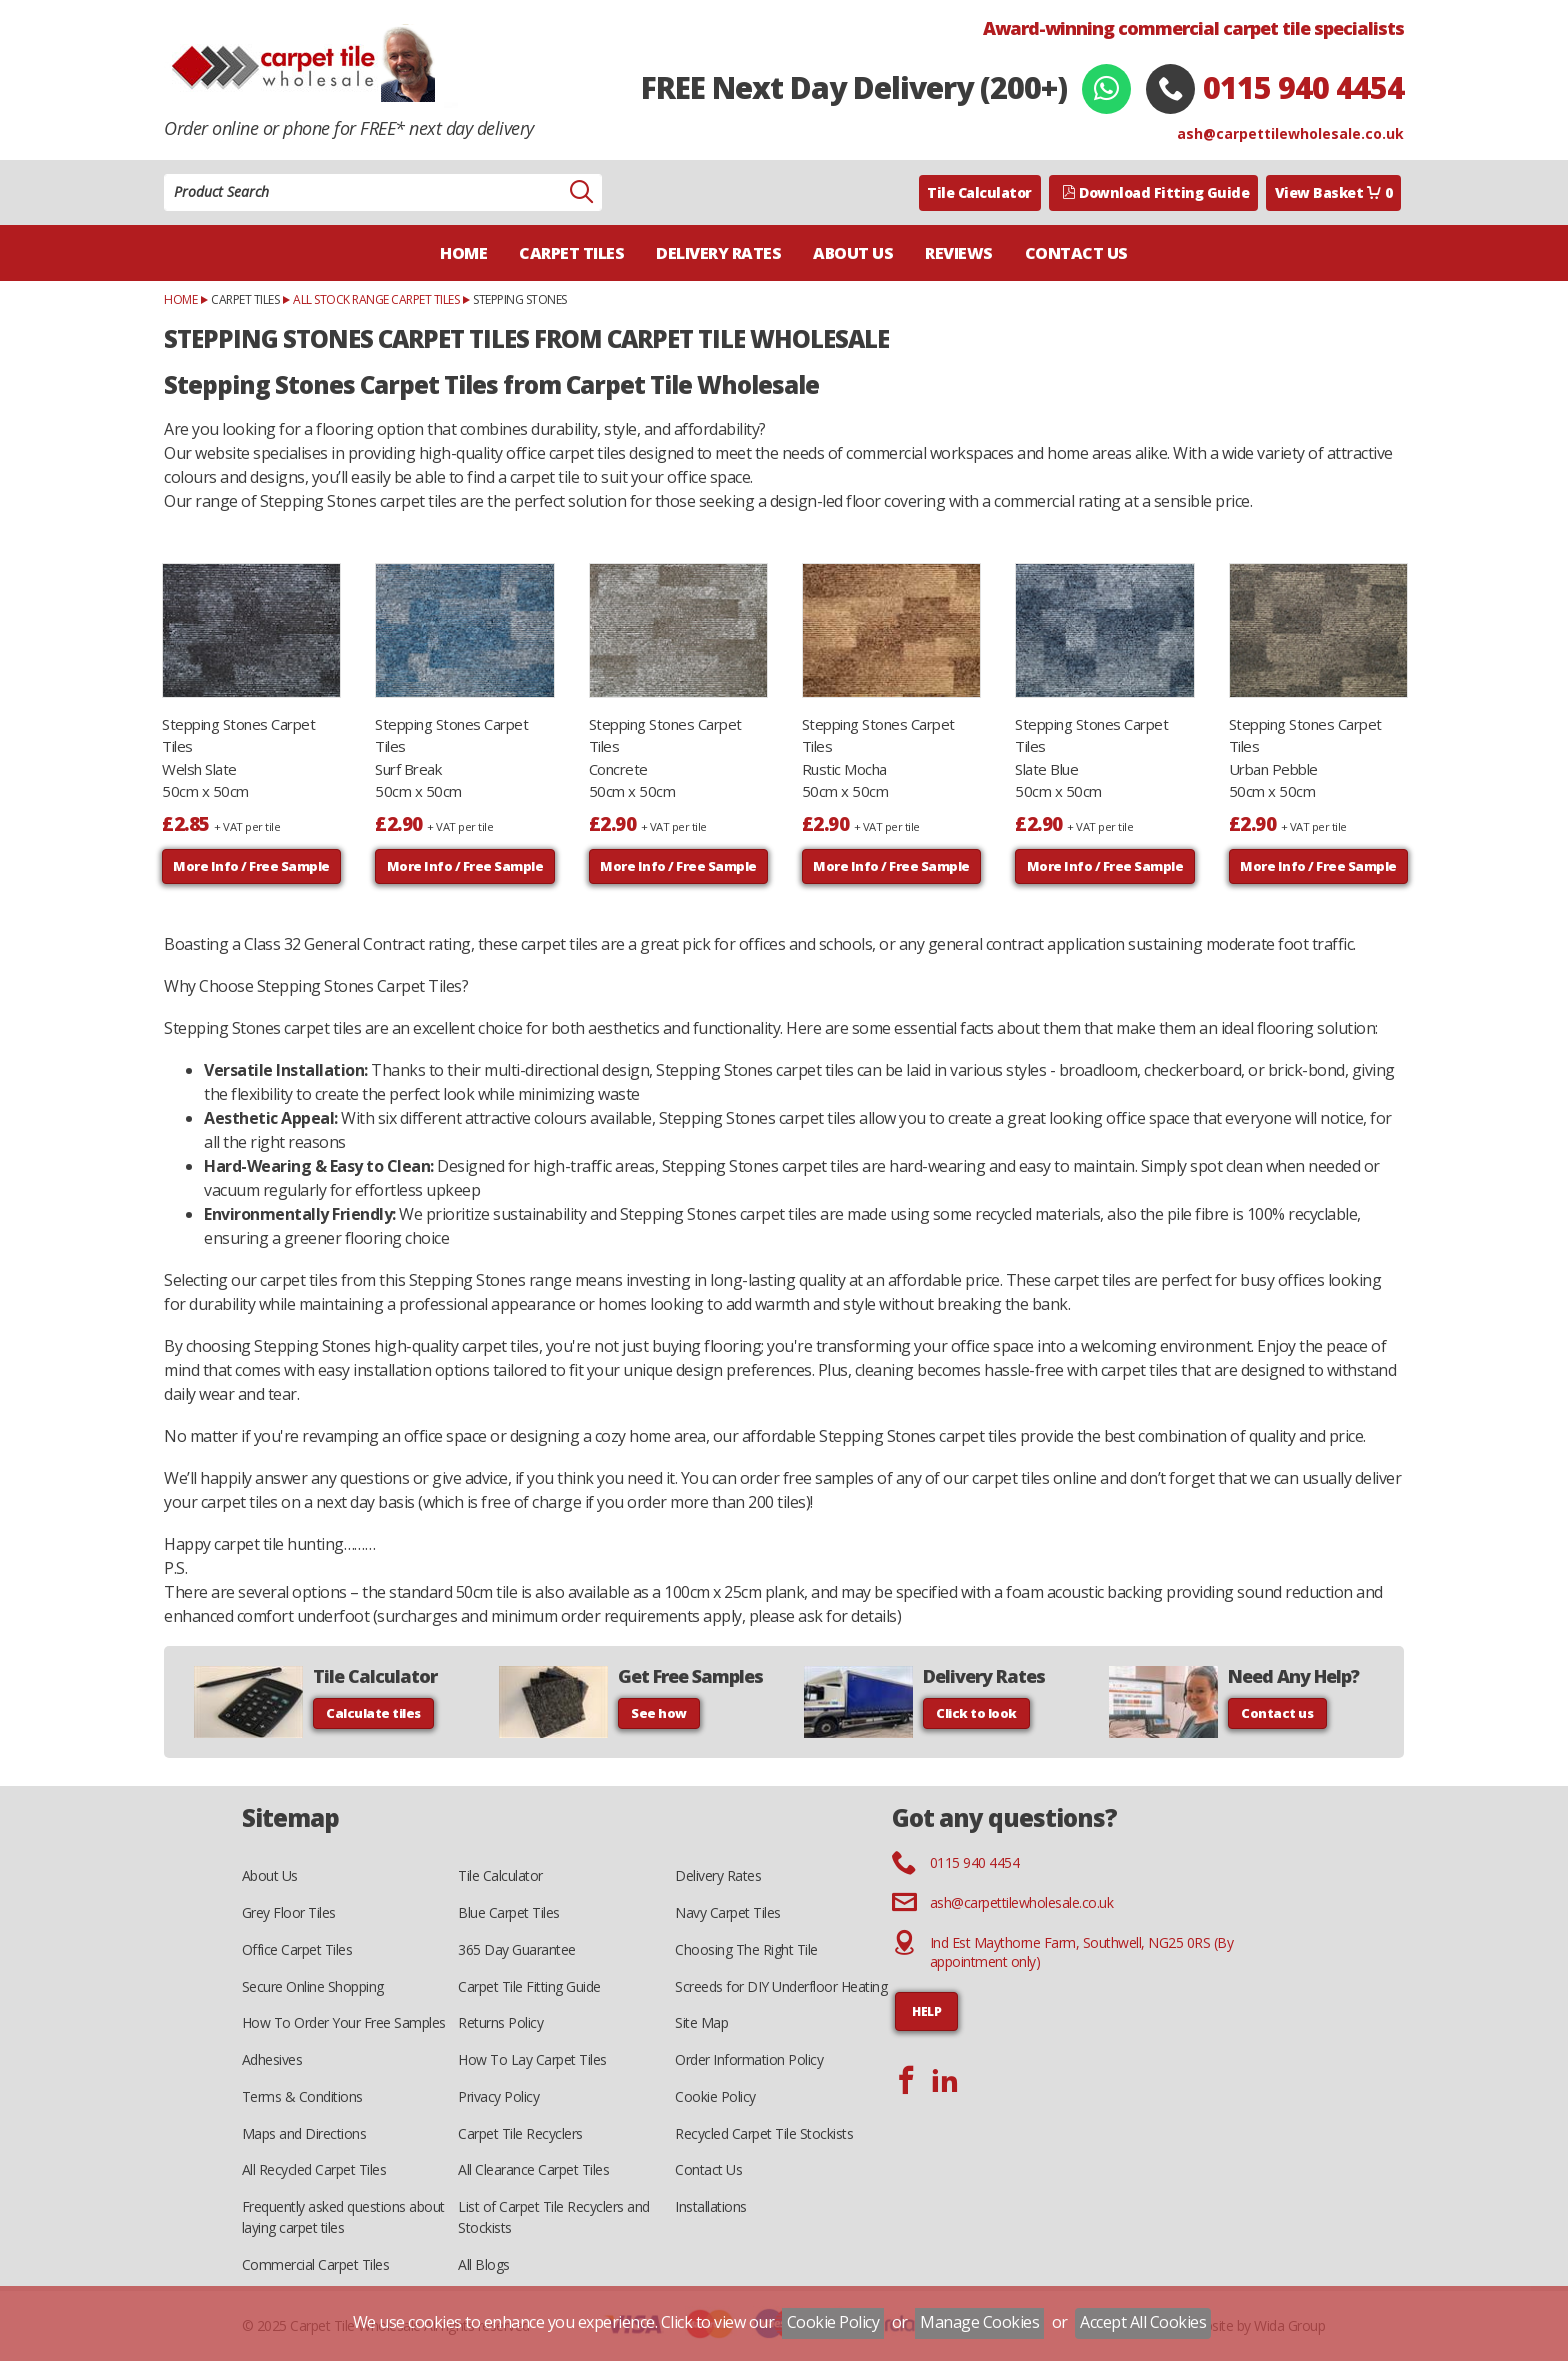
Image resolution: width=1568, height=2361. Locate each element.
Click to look (976, 1713)
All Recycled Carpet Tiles (314, 2169)
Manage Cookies (979, 2322)
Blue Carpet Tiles (509, 1912)
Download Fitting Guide (1156, 192)
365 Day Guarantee (517, 1949)
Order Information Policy (749, 2059)
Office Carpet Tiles (297, 1949)
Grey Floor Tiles (289, 1912)
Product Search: (164, 174)
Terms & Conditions (302, 2096)
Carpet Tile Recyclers (520, 2133)
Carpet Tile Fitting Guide (529, 1986)
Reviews (959, 253)
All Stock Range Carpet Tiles (376, 299)
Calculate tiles (373, 1713)
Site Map (701, 2022)
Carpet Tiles (571, 253)
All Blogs (484, 2264)
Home (463, 253)
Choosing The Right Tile (746, 1949)
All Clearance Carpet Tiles (533, 2169)
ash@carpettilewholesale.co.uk (1290, 133)
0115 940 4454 (1303, 87)
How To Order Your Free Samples (344, 2022)
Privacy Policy (498, 2096)
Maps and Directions (304, 2133)
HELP (926, 2011)
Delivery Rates (718, 253)
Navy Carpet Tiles (728, 1912)
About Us (853, 253)
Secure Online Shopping (313, 1986)
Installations (711, 2206)
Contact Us (1076, 253)
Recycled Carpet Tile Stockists (764, 2133)
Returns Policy (500, 2022)
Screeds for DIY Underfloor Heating (781, 1986)
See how (659, 1713)
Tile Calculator (979, 192)
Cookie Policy (715, 2096)
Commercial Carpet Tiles (316, 2264)
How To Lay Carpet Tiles (532, 2059)
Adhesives (272, 2059)
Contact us (1277, 1713)
